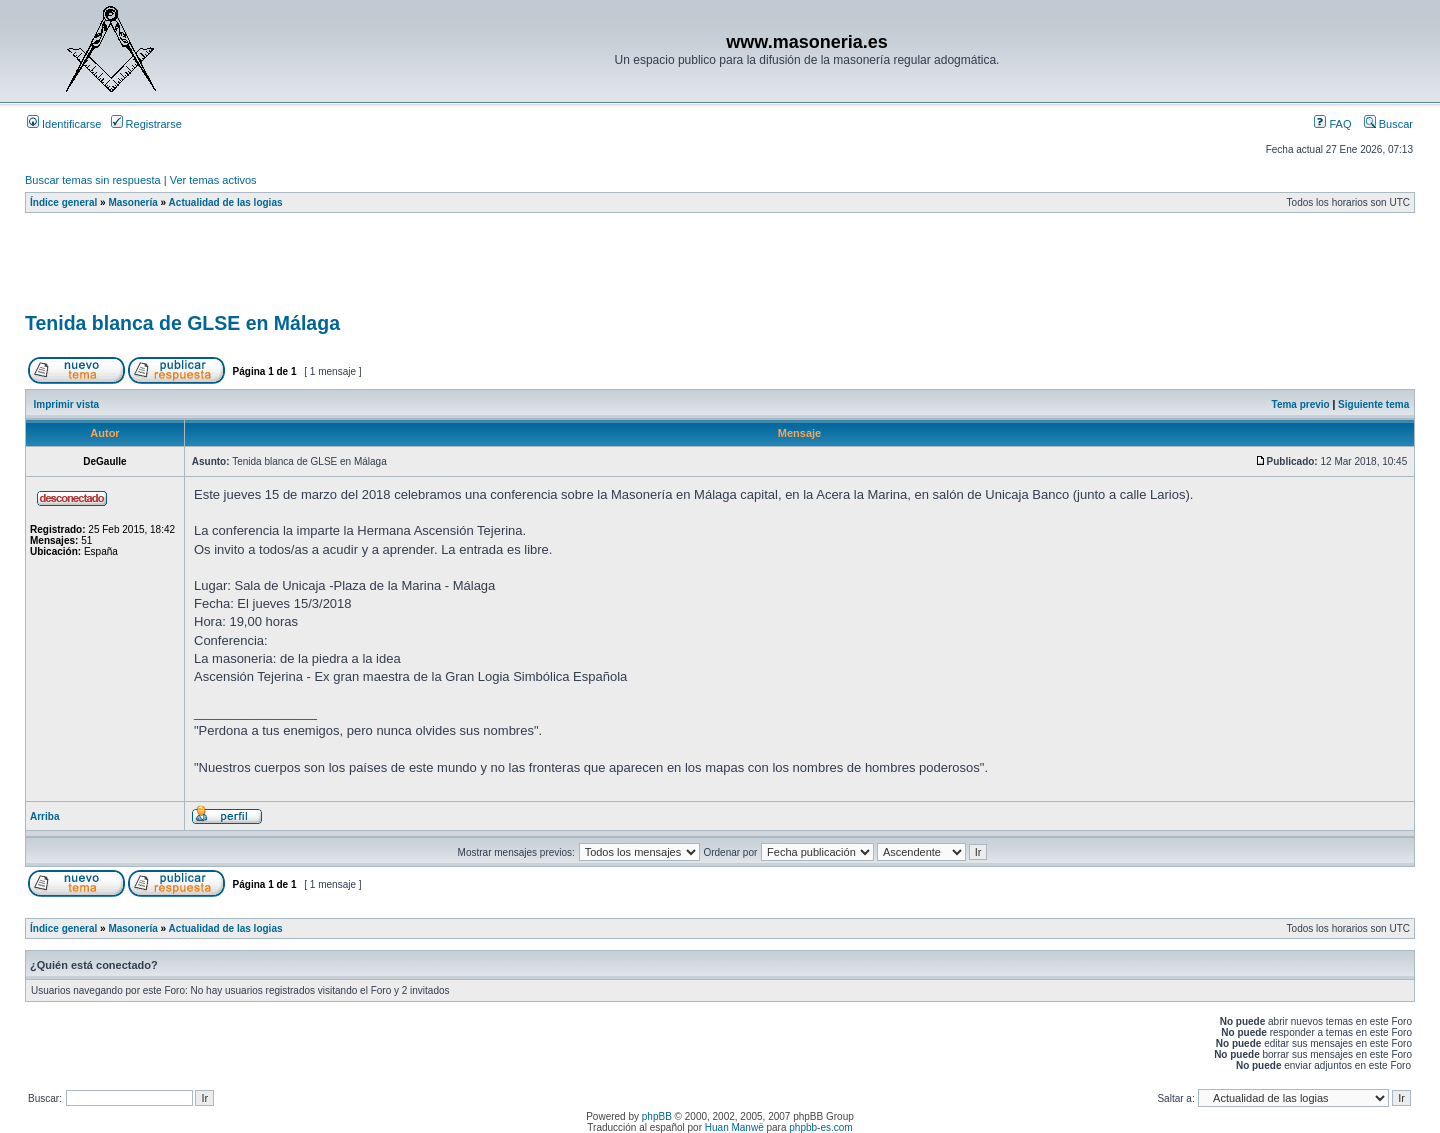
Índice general (63, 202)
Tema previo (1301, 404)
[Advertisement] (389, 269)
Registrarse (146, 124)
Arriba (44, 816)
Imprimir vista (67, 404)
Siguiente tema (1373, 404)
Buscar (1388, 124)
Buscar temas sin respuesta (93, 180)
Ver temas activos (213, 180)
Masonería (132, 202)
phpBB (657, 1116)
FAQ (1332, 124)
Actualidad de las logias (226, 202)
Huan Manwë (734, 1127)
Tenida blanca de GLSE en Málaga (182, 323)
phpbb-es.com (820, 1127)
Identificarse (64, 124)
